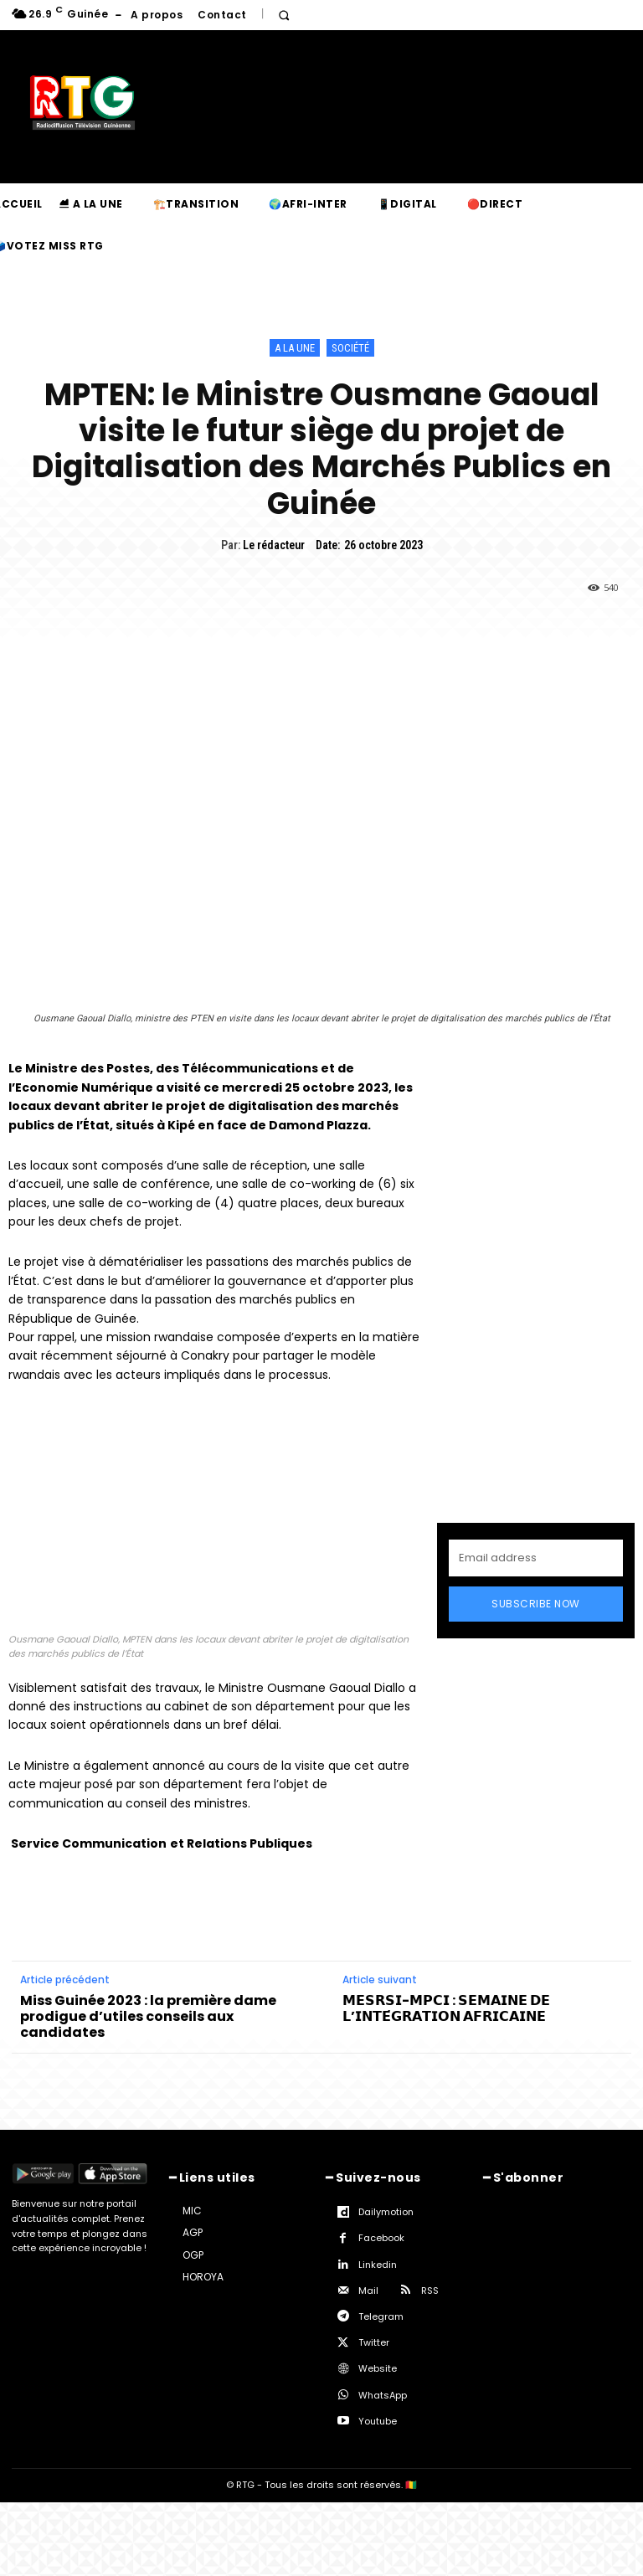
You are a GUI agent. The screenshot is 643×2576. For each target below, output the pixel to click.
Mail (368, 2290)
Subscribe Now (535, 1604)
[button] (284, 15)
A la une (295, 348)
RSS (430, 2290)
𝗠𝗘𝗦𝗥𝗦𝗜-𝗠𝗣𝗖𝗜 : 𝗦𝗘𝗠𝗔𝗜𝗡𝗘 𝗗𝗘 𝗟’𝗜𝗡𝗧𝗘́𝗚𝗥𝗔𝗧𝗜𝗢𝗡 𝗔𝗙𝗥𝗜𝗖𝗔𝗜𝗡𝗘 (446, 2008)
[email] (536, 1558)
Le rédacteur (274, 545)
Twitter (373, 2342)
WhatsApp (382, 2395)
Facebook (381, 2237)
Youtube (377, 2421)
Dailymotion (386, 2212)
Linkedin (377, 2264)
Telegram (381, 2316)
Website (377, 2368)
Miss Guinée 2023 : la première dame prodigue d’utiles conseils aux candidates (148, 2016)
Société (350, 348)
